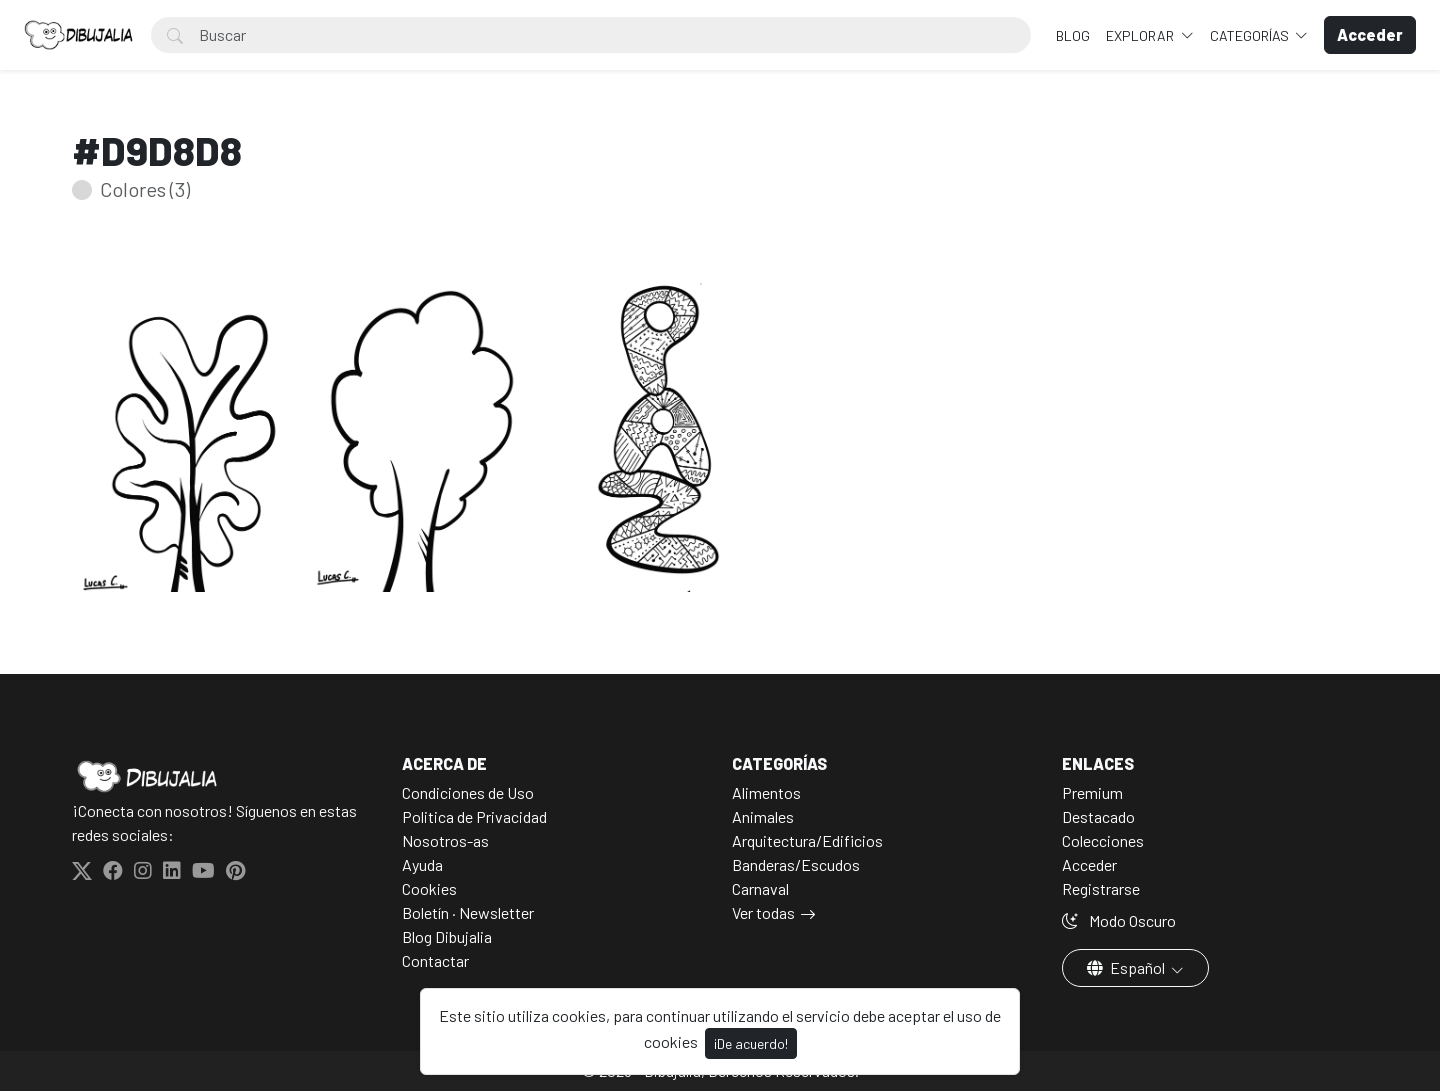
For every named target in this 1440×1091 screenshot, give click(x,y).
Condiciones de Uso (468, 792)
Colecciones (1103, 840)
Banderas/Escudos (796, 864)
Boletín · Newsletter (468, 912)
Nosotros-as (445, 840)
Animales (763, 816)
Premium (1092, 792)
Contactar (435, 960)
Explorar (1141, 35)
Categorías (1251, 35)
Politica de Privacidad (474, 816)
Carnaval (760, 888)
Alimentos (766, 792)
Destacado (1098, 816)
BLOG (1073, 35)
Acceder (1089, 864)
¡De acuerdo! (751, 1043)
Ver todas (763, 912)
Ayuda (422, 864)
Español (1127, 967)
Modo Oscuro (1119, 920)
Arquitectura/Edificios (807, 840)
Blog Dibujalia (447, 936)
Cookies (429, 888)
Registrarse (1101, 888)
